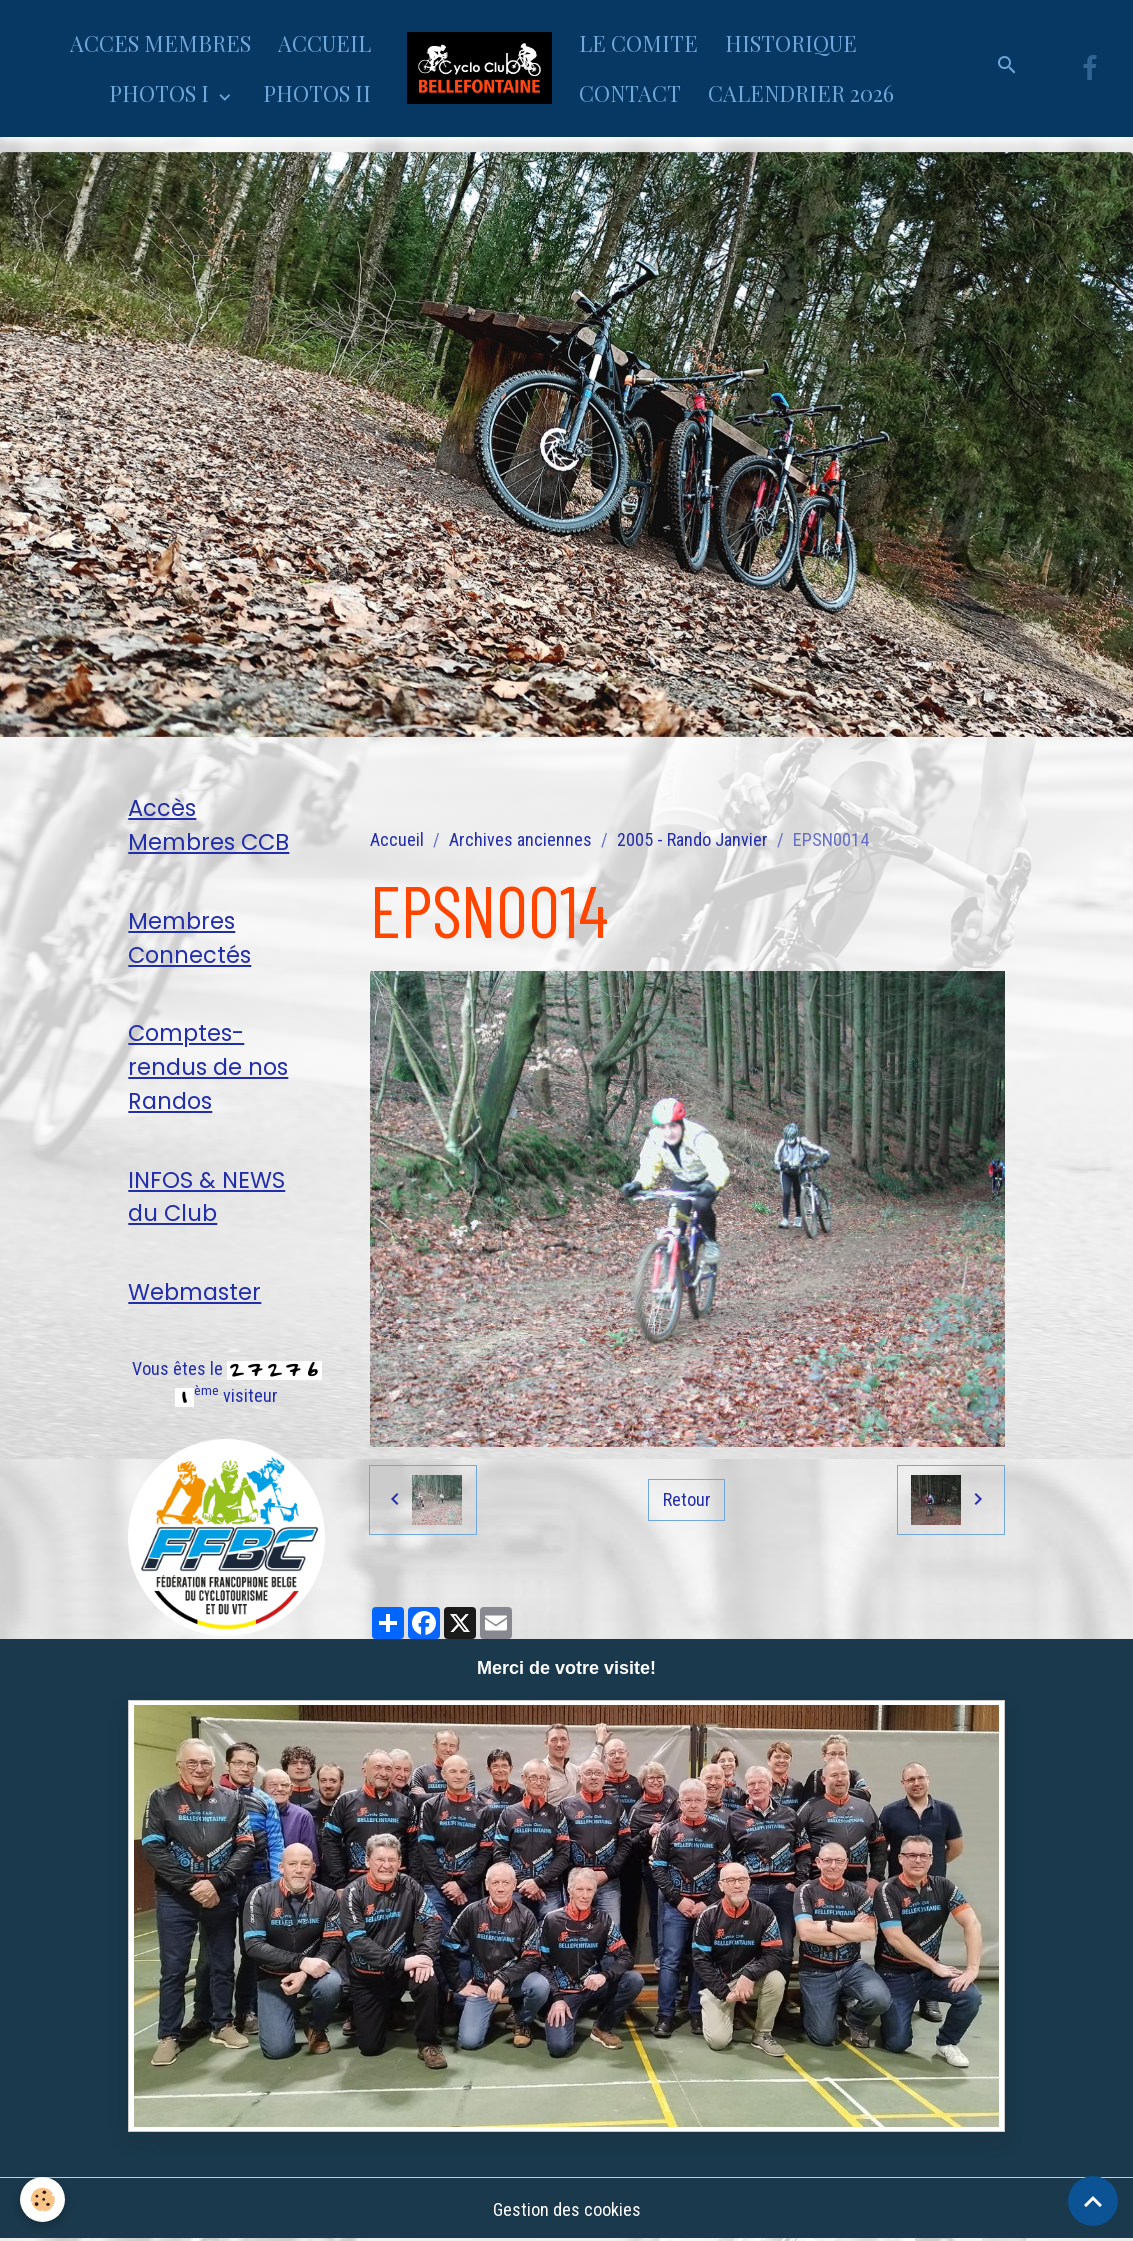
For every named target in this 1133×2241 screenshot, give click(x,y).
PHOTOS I (161, 93)
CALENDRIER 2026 (801, 93)
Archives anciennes (520, 839)
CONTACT (630, 93)
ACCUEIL (324, 43)
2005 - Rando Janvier (692, 839)
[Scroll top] (1093, 2201)
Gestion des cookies (567, 2209)
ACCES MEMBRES (160, 43)
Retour (687, 1499)
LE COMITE (638, 43)
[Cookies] (42, 2199)
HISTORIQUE (791, 43)
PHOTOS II (317, 93)
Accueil (397, 839)
